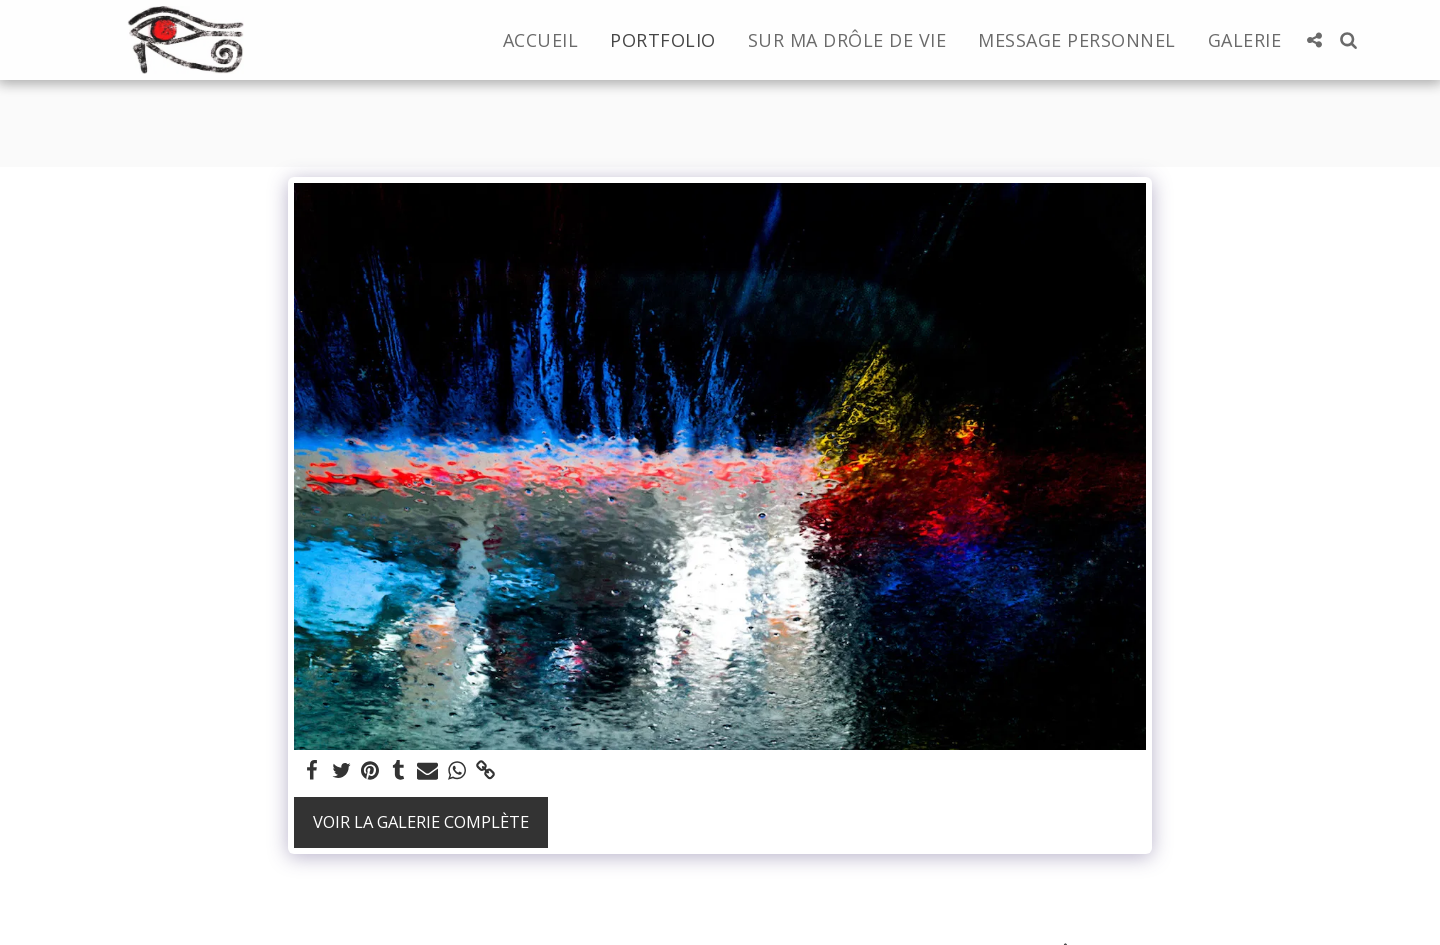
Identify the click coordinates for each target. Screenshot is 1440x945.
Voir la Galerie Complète (421, 821)
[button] (1314, 40)
